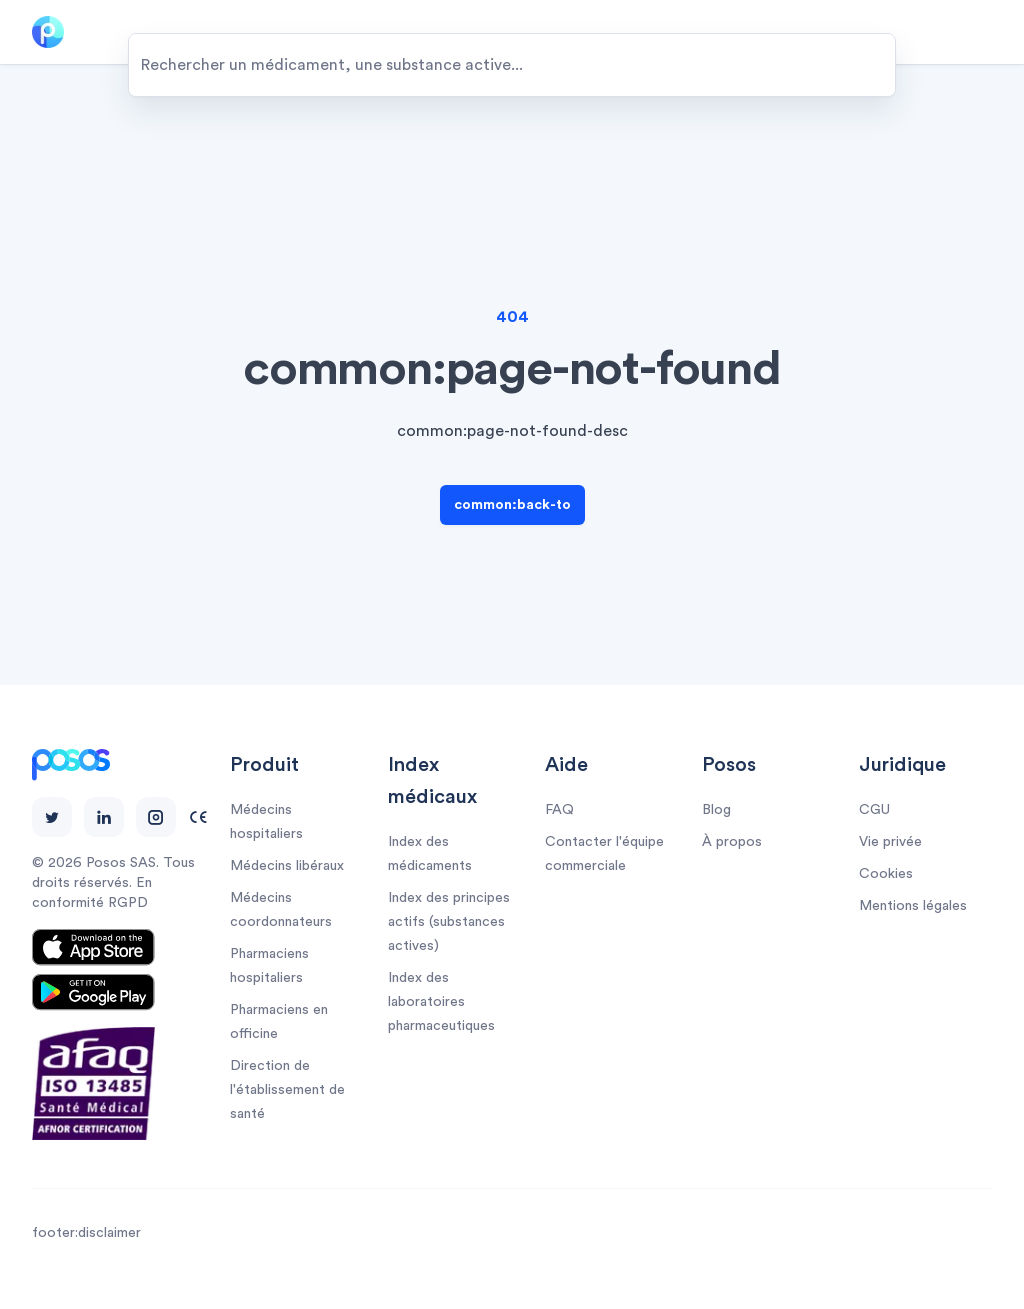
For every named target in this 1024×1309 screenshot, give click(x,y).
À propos (732, 842)
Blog (716, 810)
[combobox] (512, 65)
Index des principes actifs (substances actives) (449, 922)
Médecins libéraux (287, 866)
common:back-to (512, 505)
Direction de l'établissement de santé (287, 1090)
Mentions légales (913, 906)
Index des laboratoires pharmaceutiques (441, 1002)
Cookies (886, 874)
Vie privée (890, 842)
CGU (874, 810)
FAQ (559, 810)
